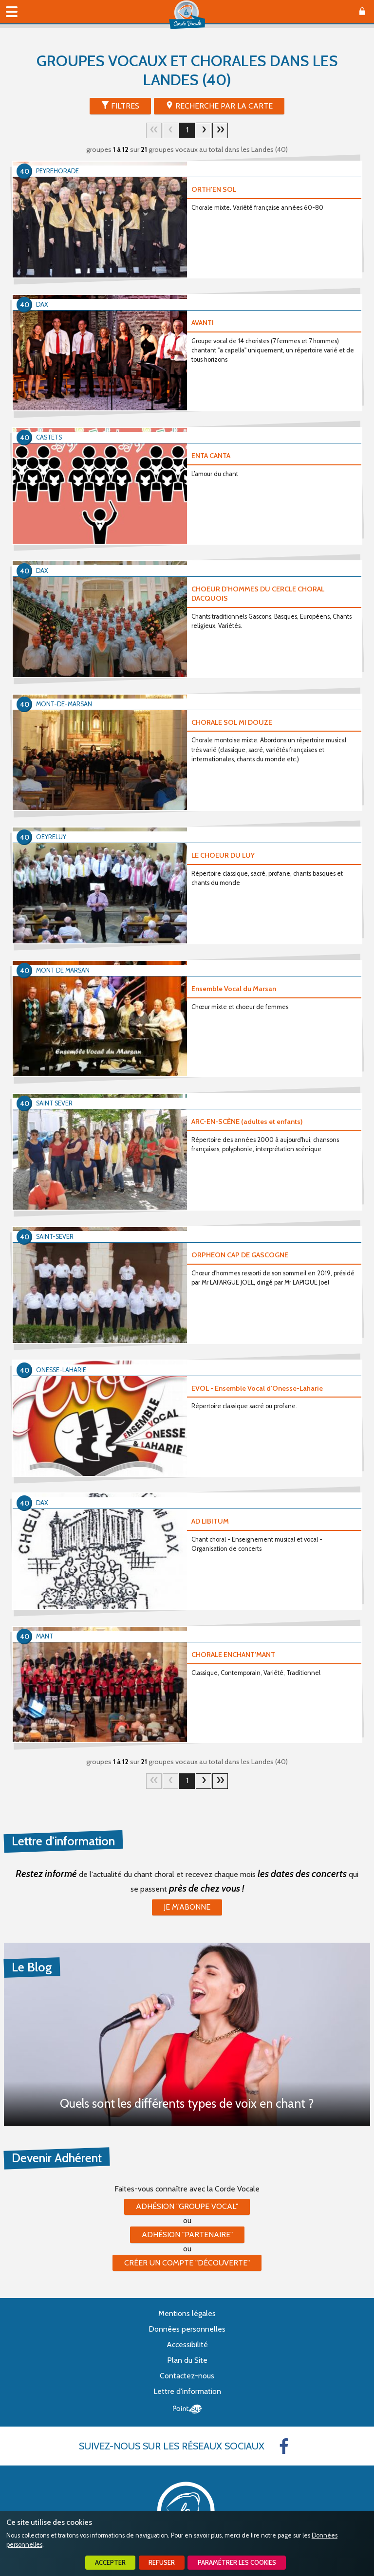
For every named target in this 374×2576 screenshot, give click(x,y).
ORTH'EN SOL (213, 189)
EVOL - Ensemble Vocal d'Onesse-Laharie (257, 1388)
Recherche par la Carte (224, 105)
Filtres (125, 105)
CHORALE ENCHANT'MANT (233, 1654)
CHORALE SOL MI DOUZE (231, 722)
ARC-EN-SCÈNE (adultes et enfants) (247, 1121)
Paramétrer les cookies (237, 2562)
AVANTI (202, 322)
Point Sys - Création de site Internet (187, 2409)
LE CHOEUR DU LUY (223, 855)
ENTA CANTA (210, 455)
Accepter (110, 2562)
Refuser (162, 2562)
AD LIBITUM (210, 1521)
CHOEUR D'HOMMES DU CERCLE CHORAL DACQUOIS (257, 594)
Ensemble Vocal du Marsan (233, 988)
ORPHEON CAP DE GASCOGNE (239, 1255)
